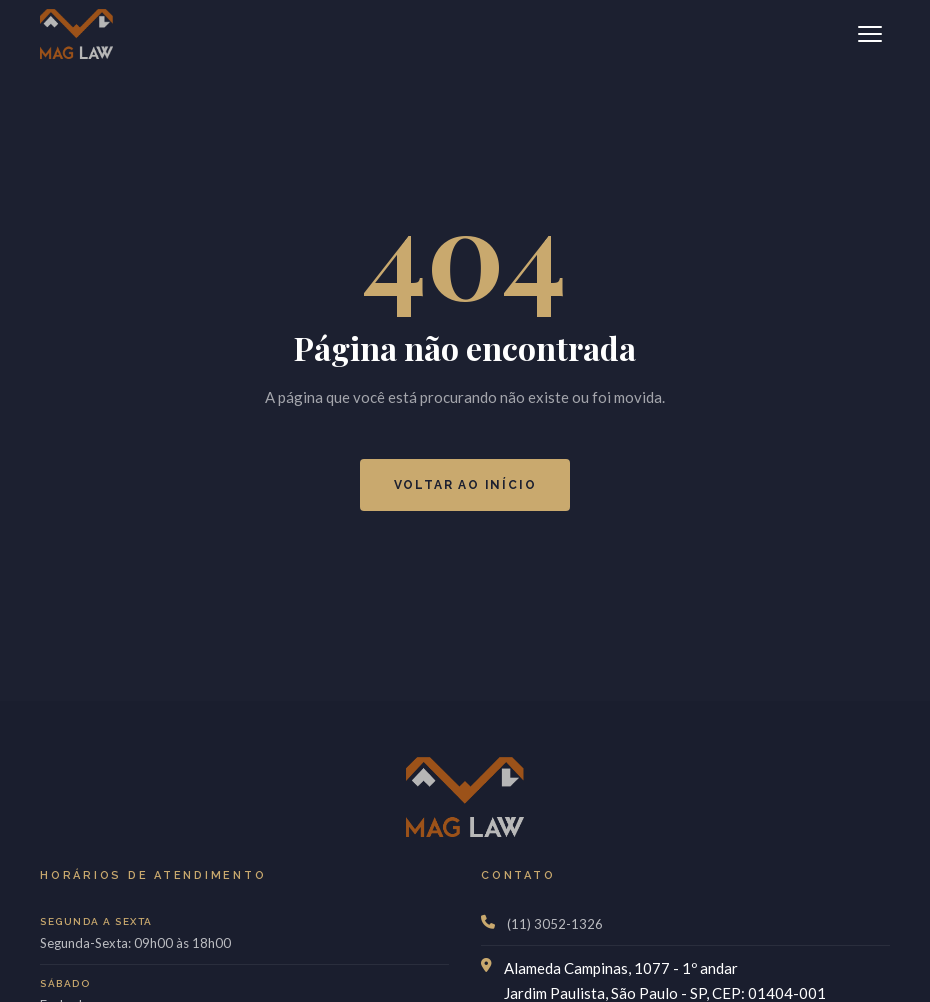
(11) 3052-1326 (555, 924)
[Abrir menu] (870, 34)
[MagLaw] (76, 34)
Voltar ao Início (465, 485)
